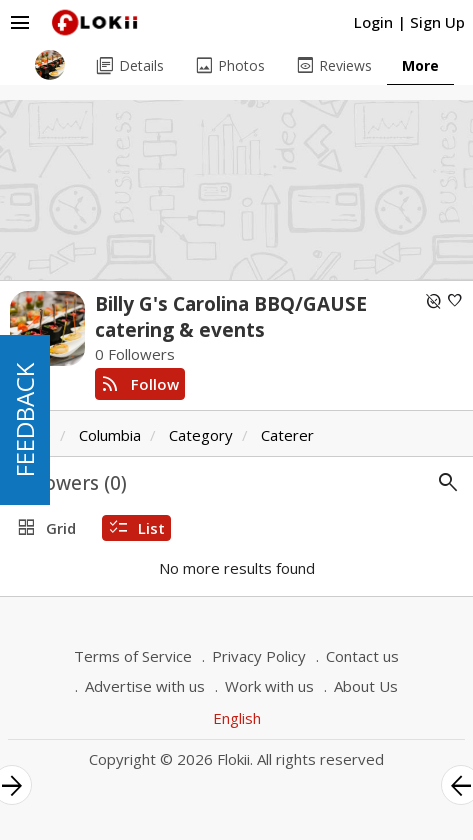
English (237, 718)
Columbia (110, 435)
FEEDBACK (24, 420)
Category (201, 435)
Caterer (287, 435)
